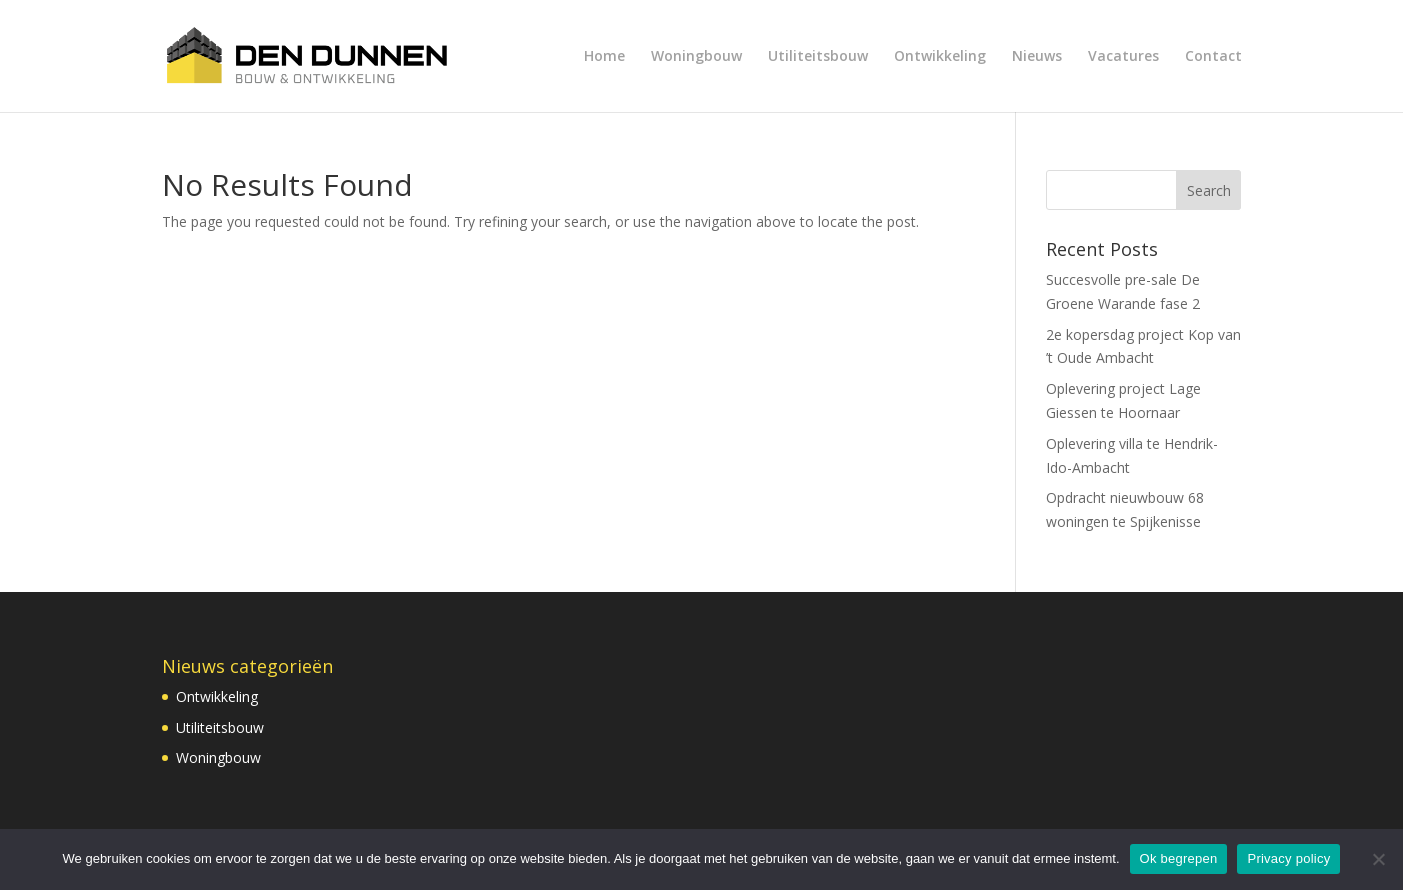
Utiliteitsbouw (818, 57)
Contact (1213, 57)
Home (604, 57)
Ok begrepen (1179, 858)
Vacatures (1123, 57)
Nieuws (1037, 57)
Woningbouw (696, 57)
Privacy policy (1288, 858)
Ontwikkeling (940, 57)
